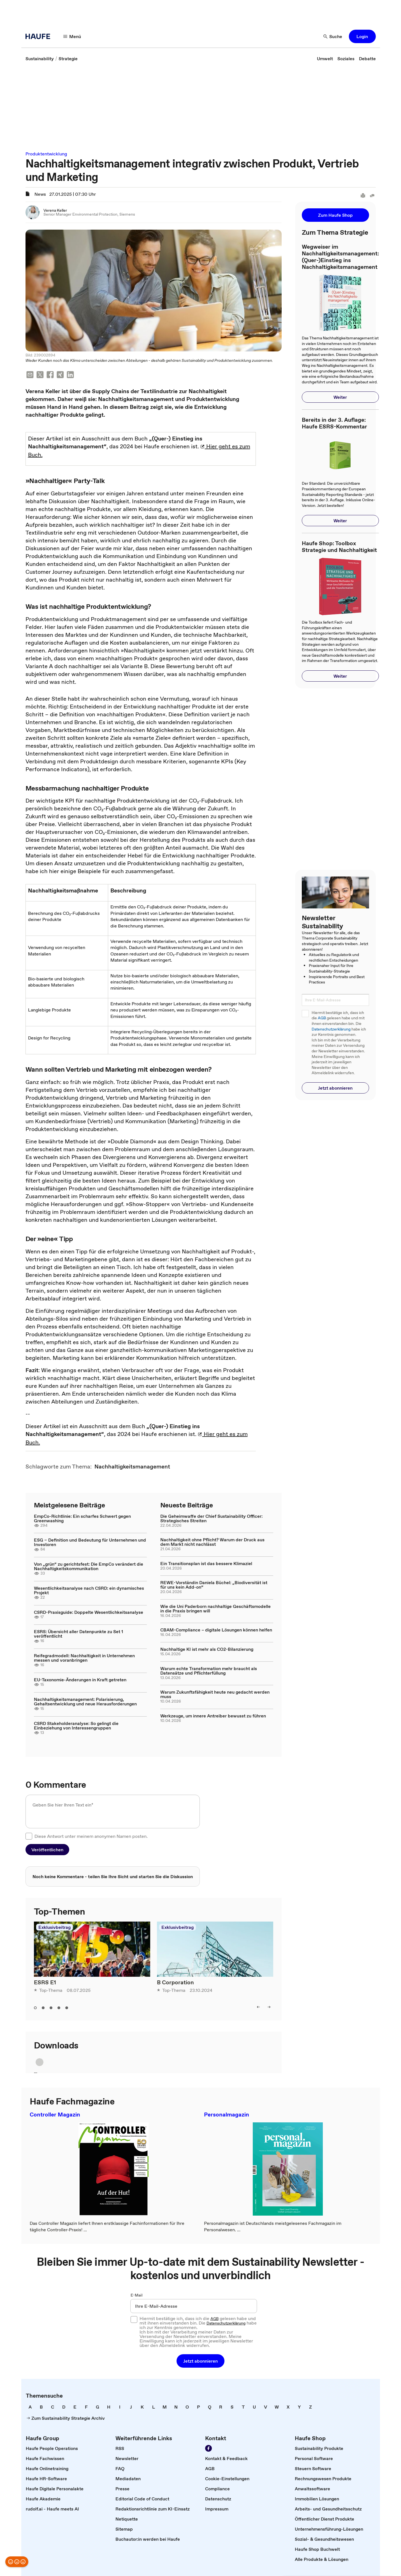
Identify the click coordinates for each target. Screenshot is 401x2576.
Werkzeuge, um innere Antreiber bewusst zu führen (213, 1716)
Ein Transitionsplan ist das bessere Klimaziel (206, 1563)
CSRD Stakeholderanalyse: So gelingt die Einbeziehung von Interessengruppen (76, 1725)
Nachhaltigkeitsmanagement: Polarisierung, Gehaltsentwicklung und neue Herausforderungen (85, 1701)
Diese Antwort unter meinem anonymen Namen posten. (91, 1836)
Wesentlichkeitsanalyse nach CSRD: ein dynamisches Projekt (89, 1590)
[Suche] (333, 36)
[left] (258, 2007)
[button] (362, 36)
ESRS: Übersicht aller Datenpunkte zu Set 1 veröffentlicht (78, 1633)
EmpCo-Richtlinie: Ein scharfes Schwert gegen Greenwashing (82, 1518)
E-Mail (137, 2295)
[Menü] (72, 36)
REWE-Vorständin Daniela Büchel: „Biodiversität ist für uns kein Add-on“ (213, 1584)
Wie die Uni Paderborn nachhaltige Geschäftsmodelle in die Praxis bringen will (215, 1608)
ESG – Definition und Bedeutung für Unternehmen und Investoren (90, 1542)
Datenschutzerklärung (331, 1029)
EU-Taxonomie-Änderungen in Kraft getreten (80, 1679)
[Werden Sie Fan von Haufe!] (208, 2448)
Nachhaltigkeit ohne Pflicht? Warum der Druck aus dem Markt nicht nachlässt (212, 1541)
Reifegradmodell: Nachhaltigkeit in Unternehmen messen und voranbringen (84, 1657)
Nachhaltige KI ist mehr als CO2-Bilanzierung (206, 1649)
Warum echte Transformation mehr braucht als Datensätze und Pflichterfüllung (208, 1670)
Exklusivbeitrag (54, 1927)
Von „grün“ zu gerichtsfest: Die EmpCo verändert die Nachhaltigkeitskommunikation (88, 1566)
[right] (269, 2007)
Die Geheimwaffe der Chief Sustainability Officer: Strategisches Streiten (211, 1518)
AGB (322, 1018)
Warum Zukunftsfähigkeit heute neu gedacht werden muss (215, 1694)
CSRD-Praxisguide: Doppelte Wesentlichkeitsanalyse (88, 1612)
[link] (40, 58)
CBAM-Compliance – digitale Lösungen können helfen (216, 1630)
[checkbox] (29, 1836)
